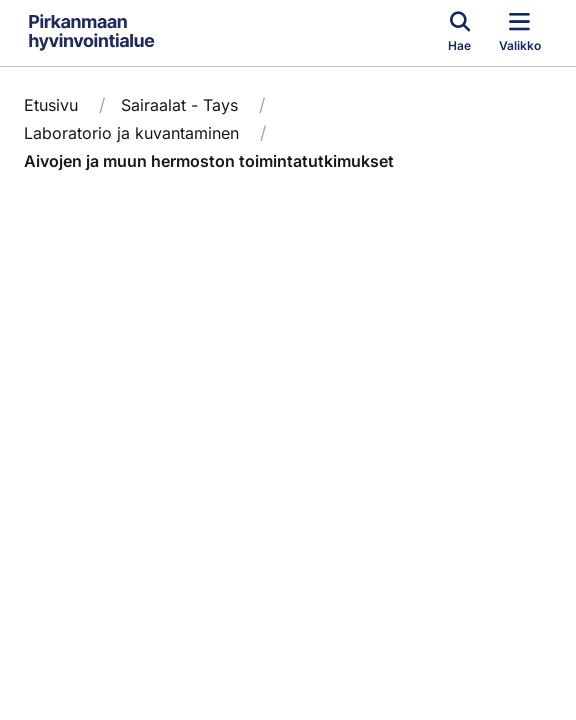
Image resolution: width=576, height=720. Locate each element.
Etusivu (51, 105)
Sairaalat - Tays (179, 105)
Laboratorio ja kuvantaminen (131, 133)
